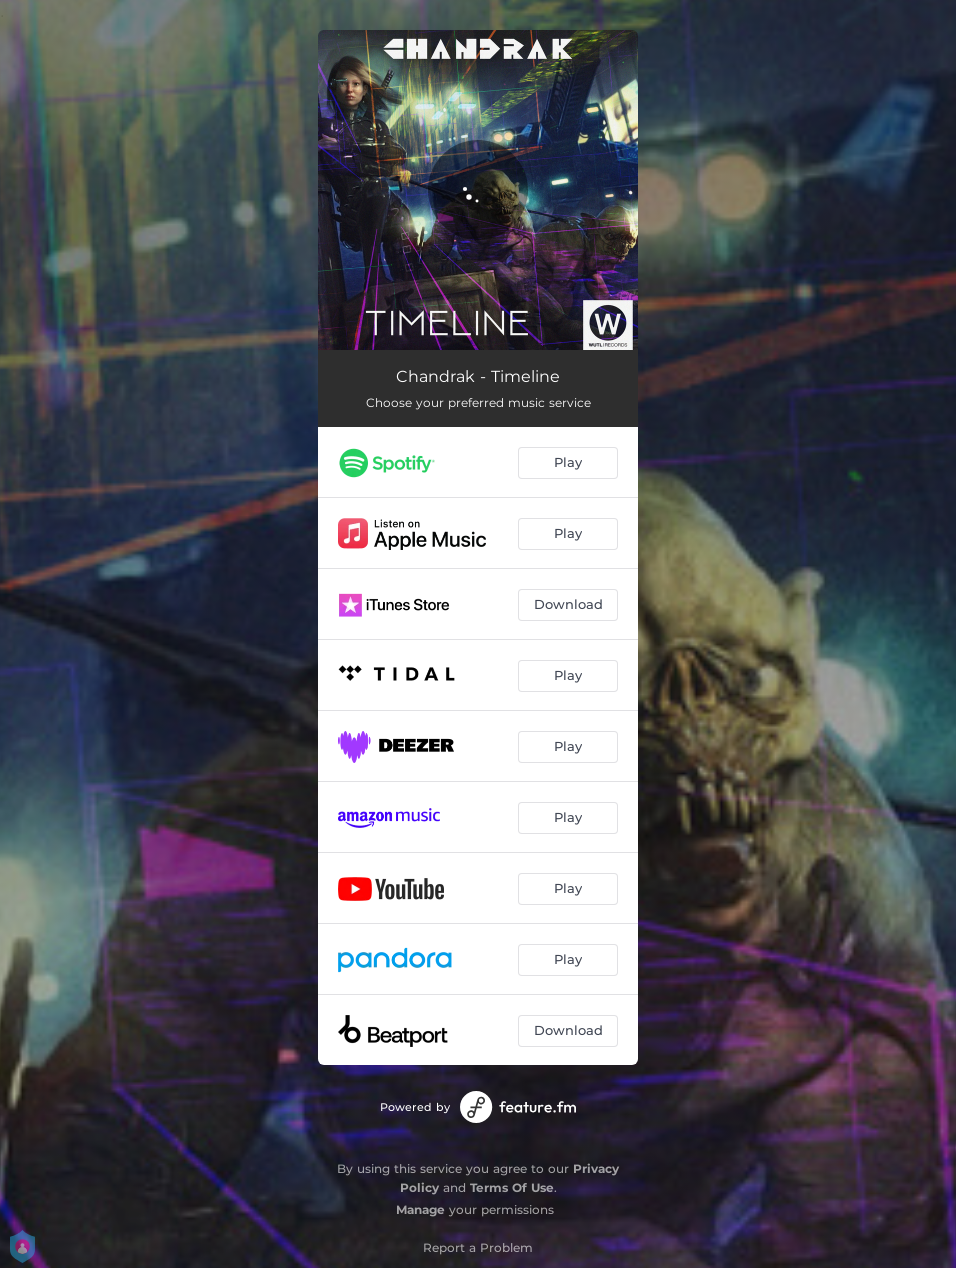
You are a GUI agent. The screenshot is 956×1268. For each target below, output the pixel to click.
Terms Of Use (512, 1187)
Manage (420, 1209)
